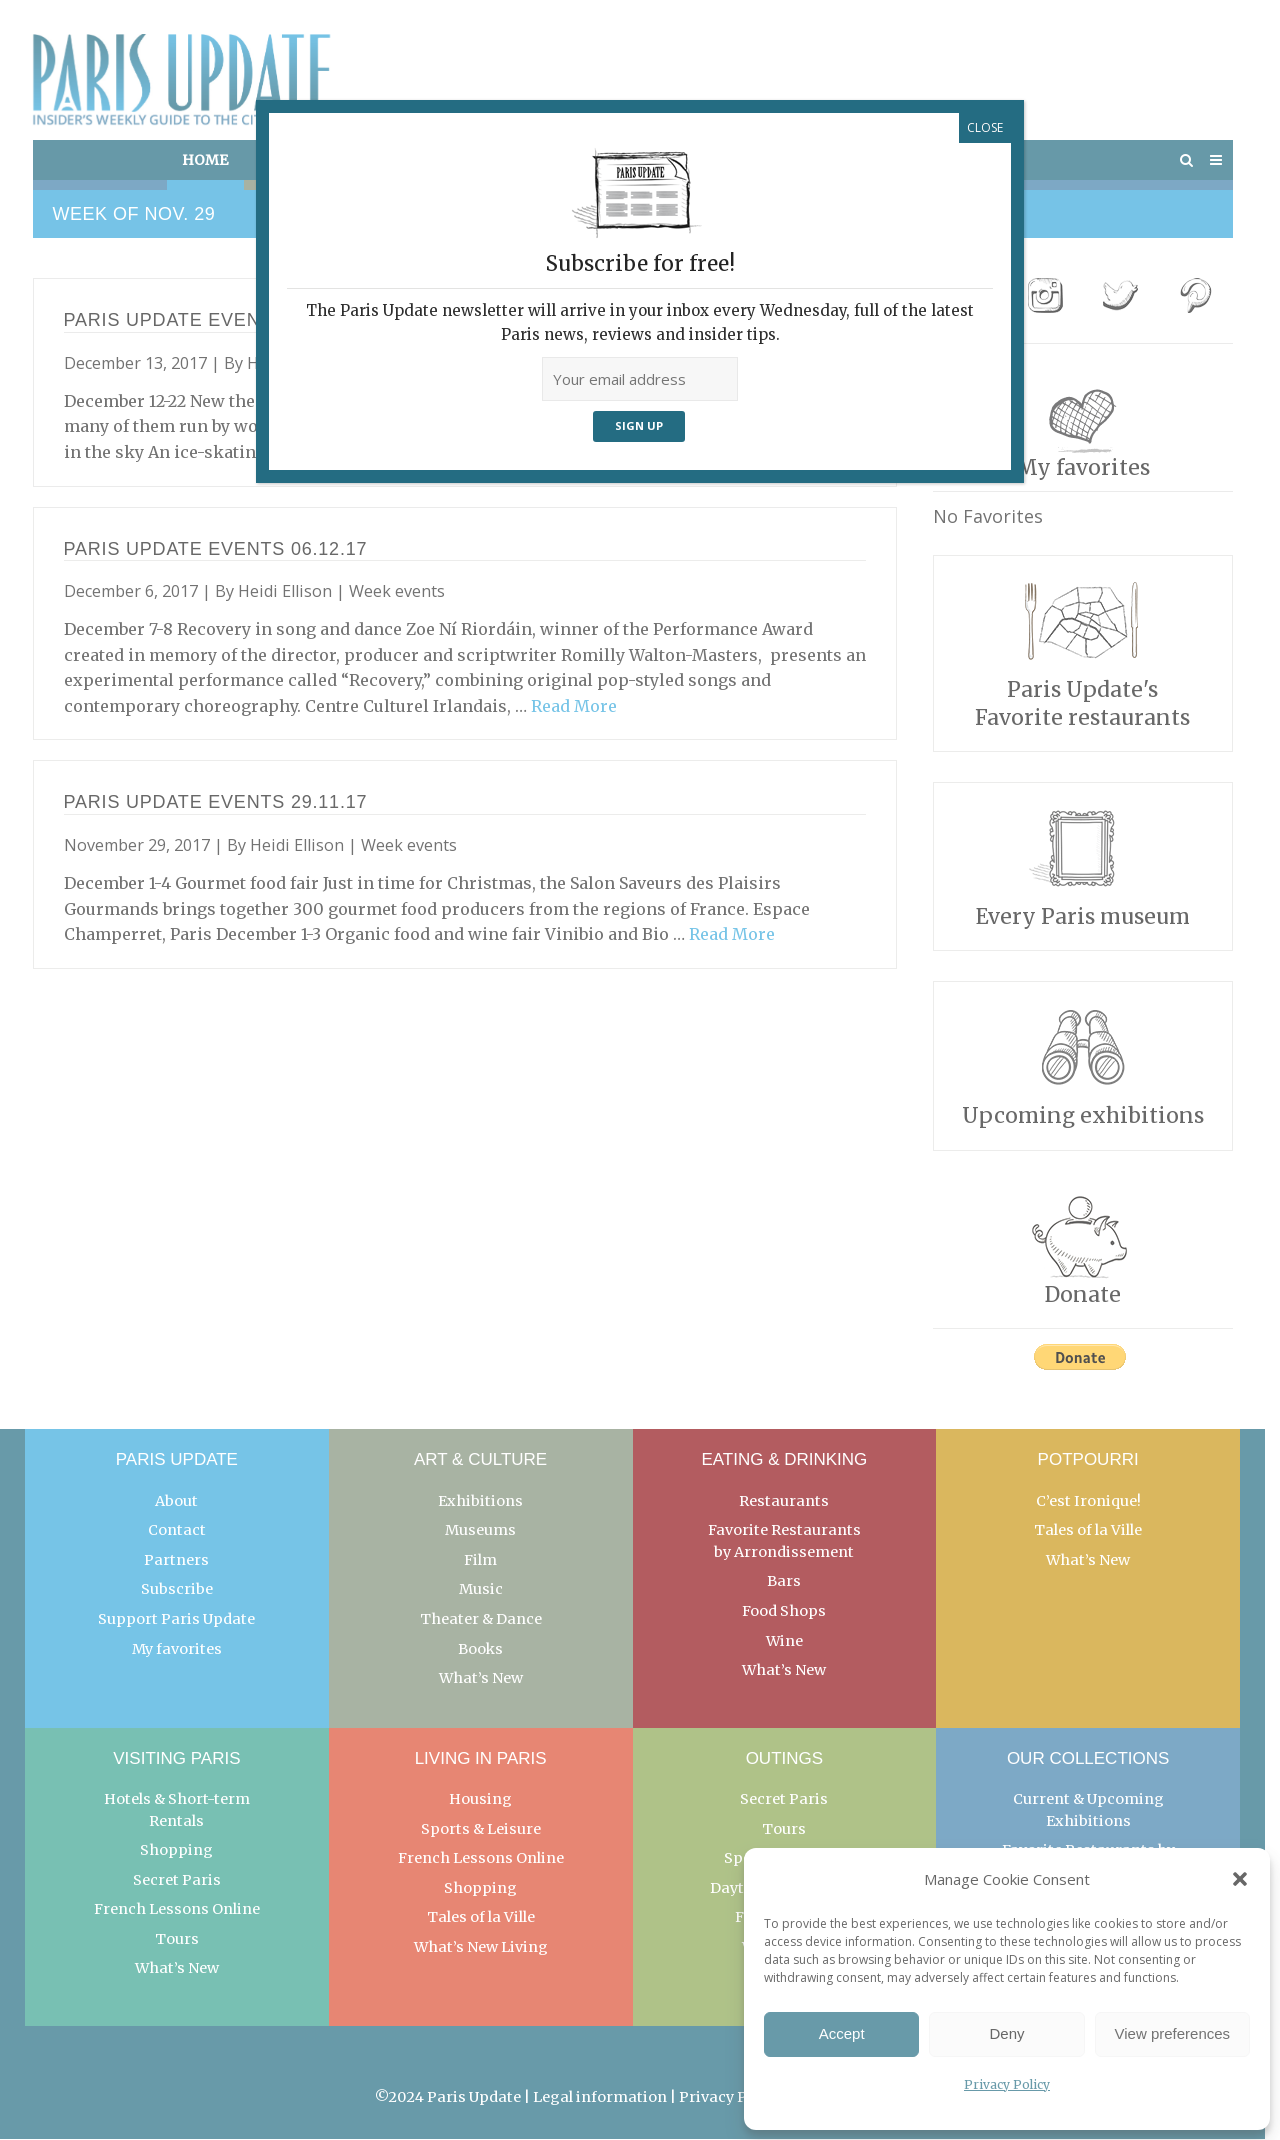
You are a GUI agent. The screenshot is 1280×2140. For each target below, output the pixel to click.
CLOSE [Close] (985, 127)
